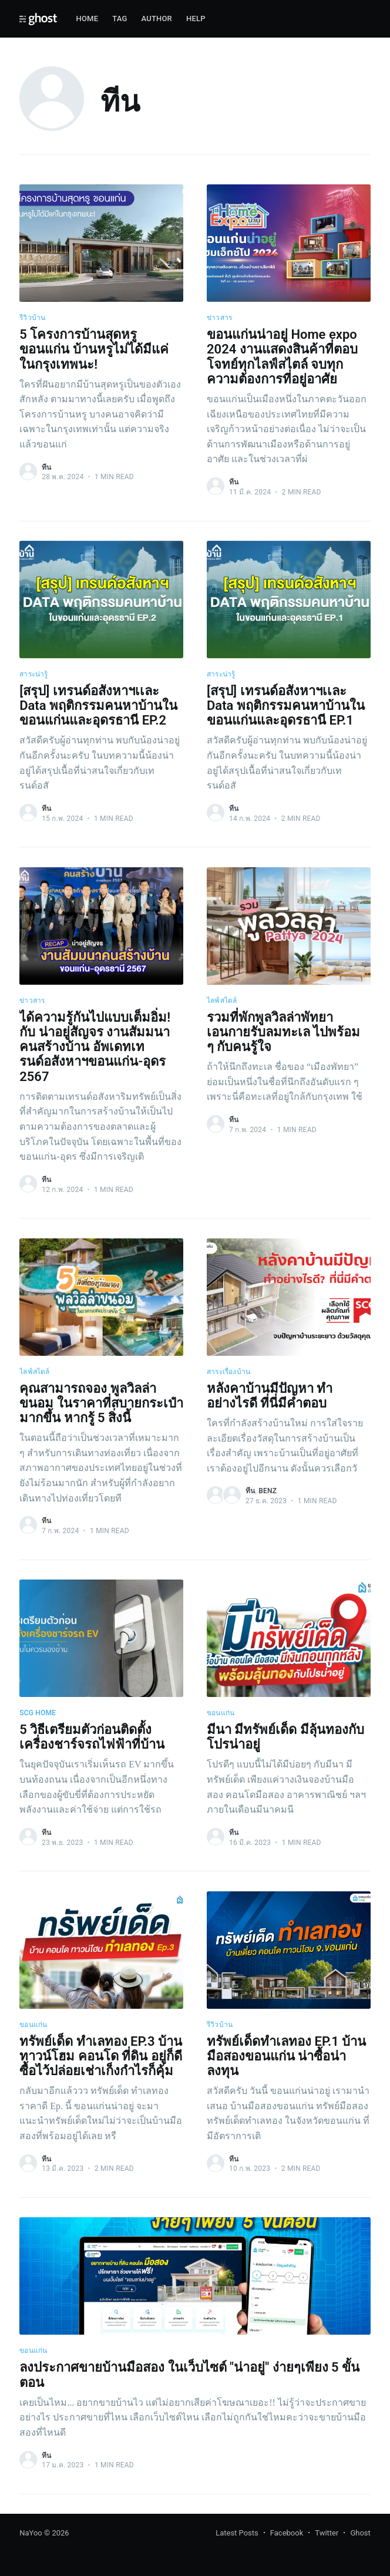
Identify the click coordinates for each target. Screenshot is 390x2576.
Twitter (326, 2532)
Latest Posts (237, 2532)
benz (267, 1491)
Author (157, 18)
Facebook (286, 2532)
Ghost (360, 2532)
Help (196, 18)
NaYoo (30, 2532)
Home (87, 18)
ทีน (46, 467)
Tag (119, 18)
